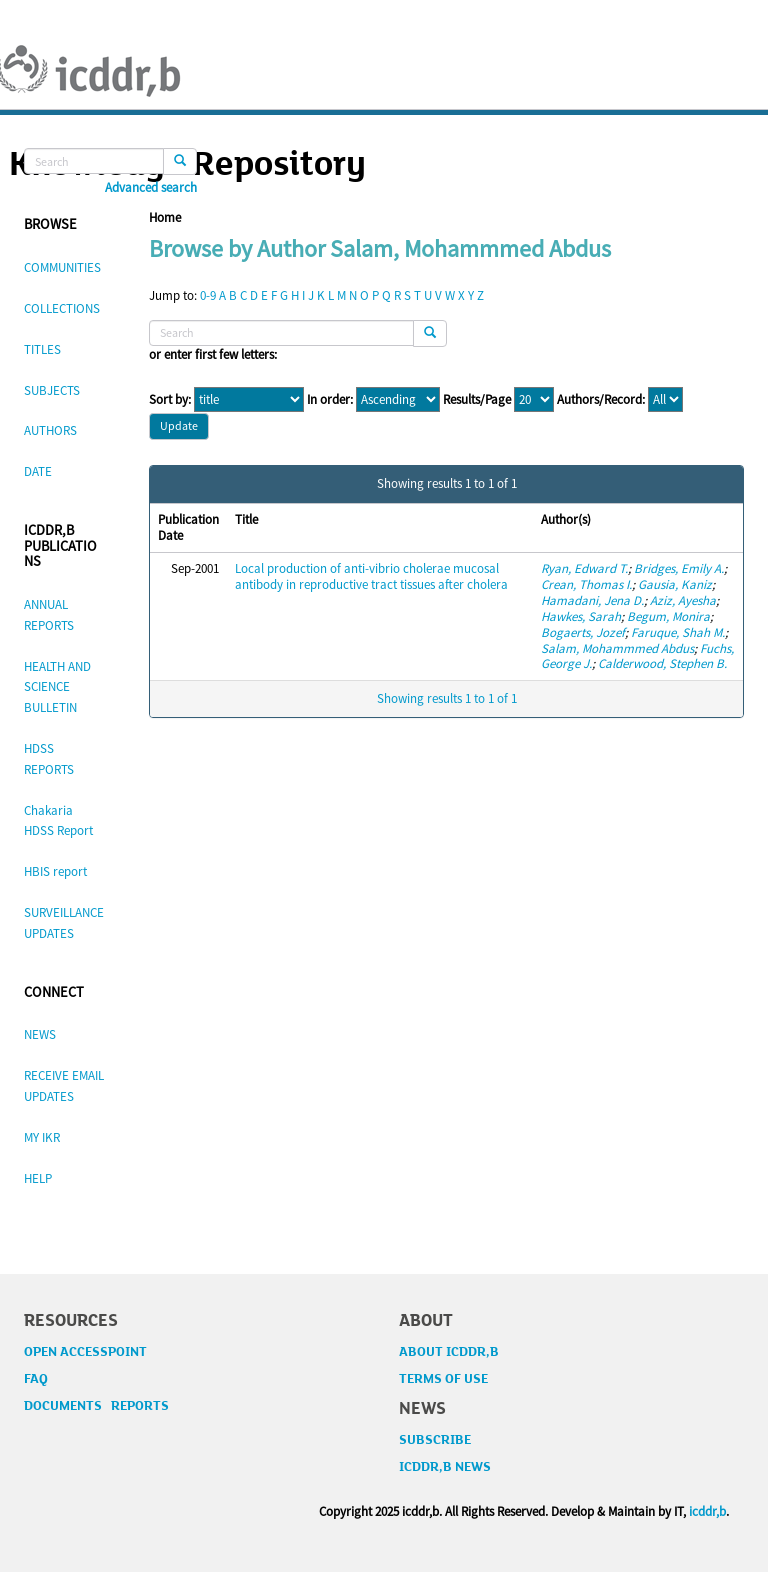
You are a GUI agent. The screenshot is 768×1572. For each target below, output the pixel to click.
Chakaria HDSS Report (58, 821)
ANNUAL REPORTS (49, 615)
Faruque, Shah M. (678, 632)
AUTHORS (50, 430)
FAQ (36, 1379)
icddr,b (707, 1511)
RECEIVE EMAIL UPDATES (64, 1086)
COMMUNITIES (62, 267)
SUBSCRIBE (435, 1440)
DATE (38, 471)
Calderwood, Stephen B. (662, 663)
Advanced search (151, 188)
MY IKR (42, 1137)
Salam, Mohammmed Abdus (617, 648)
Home (165, 217)
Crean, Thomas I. (586, 584)
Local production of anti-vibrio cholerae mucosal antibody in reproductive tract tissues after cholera (371, 576)
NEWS (40, 1034)
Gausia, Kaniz (675, 584)
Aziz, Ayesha (683, 600)
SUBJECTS (52, 390)
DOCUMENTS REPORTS (96, 1406)
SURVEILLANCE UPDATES (64, 923)
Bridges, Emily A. (679, 568)
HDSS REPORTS (49, 759)
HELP (38, 1178)
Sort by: (170, 400)
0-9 (208, 295)
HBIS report (55, 871)
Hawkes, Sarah (581, 616)
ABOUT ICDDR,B (449, 1352)
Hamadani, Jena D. (592, 600)
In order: (330, 400)
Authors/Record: (601, 400)
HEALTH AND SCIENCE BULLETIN (57, 687)
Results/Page (477, 400)
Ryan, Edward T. (584, 568)
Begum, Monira (668, 616)
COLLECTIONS (62, 308)
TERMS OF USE (443, 1379)
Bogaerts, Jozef (583, 632)
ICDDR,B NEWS (445, 1467)
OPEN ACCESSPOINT (85, 1352)
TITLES (42, 349)
